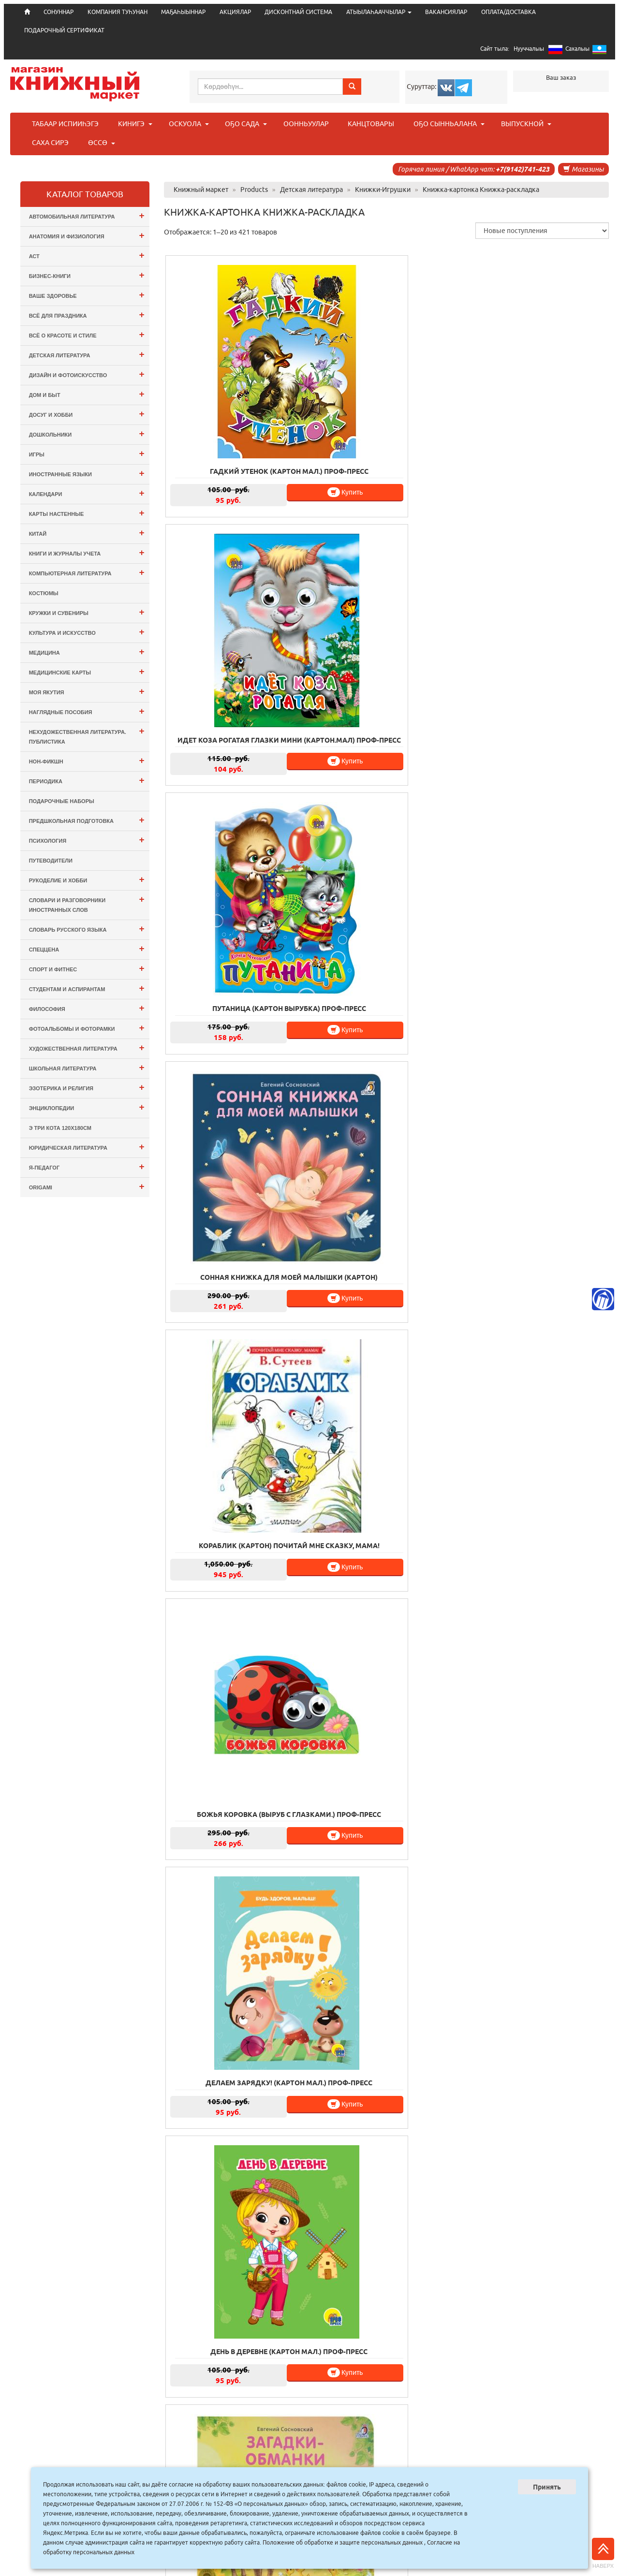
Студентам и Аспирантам (87, 988)
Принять (547, 2487)
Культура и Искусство (87, 632)
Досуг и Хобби (87, 414)
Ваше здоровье (87, 295)
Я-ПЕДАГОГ (87, 1166)
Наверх (603, 2553)
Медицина (87, 651)
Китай (87, 532)
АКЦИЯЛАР (235, 12)
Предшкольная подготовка (87, 820)
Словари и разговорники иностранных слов (87, 903)
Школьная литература (87, 1067)
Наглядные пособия (87, 711)
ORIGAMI (87, 1186)
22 (421, 2414)
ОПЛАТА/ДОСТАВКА (508, 12)
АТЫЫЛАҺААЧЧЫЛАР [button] (379, 12)
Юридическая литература (87, 1147)
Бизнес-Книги (87, 275)
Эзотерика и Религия (87, 1087)
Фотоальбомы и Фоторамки (87, 1028)
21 (400, 2414)
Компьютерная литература (87, 572)
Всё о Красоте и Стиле (87, 334)
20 (378, 2414)
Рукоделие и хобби (87, 879)
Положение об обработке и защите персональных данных (343, 2542)
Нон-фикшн (87, 760)
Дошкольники (87, 433)
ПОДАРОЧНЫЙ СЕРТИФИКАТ (64, 30)
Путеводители (51, 861)
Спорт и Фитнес (87, 968)
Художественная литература (87, 1047)
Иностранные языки (87, 473)
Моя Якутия (87, 691)
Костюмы (44, 593)
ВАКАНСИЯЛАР (446, 12)
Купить (269, 439)
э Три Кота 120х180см (60, 1128)
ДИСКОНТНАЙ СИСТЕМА (298, 12)
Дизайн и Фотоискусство (87, 374)
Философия (87, 1008)
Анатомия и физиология (87, 235)
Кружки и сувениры (87, 612)
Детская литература (87, 354)
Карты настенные (87, 513)
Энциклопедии (87, 1107)
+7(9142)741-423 (522, 169)
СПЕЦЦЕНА (87, 948)
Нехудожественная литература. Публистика (87, 735)
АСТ (87, 255)
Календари (87, 493)
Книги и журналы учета (87, 552)
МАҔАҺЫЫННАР (183, 12)
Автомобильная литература (87, 215)
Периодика (87, 780)
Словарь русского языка (87, 928)
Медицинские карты (87, 671)
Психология (87, 839)
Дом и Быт (87, 394)
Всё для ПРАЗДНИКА (87, 314)
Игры (87, 453)
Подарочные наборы (61, 801)
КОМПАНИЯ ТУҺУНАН (117, 12)
